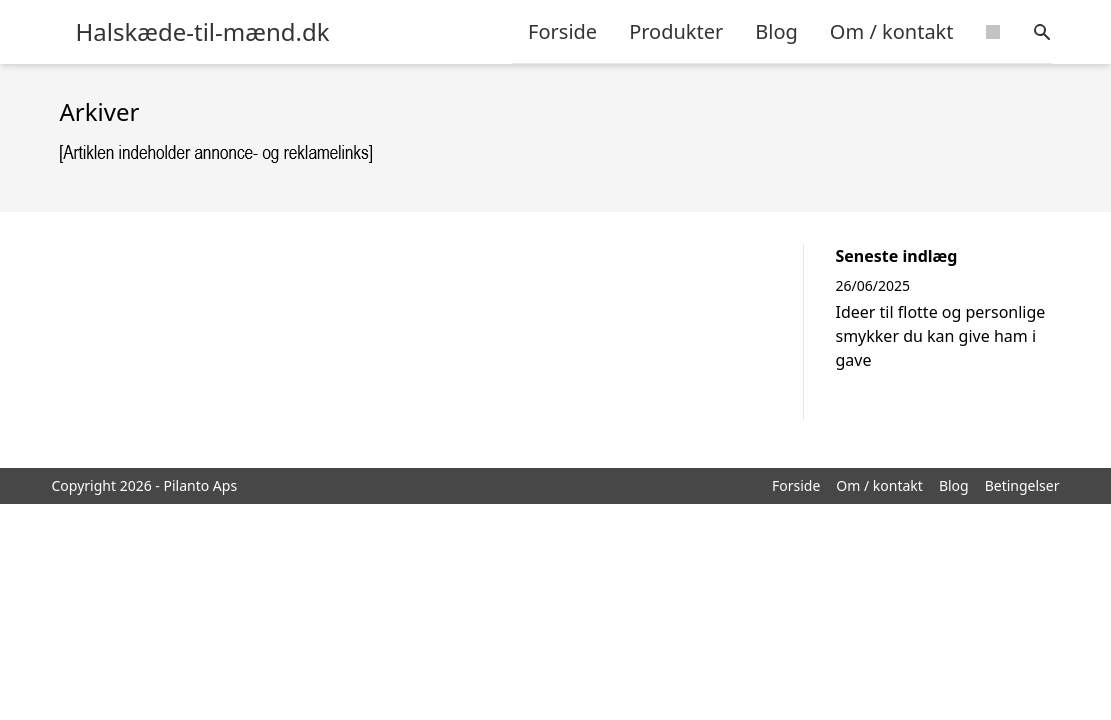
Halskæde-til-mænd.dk (203, 32)
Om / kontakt (892, 31)
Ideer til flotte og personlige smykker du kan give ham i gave (941, 336)
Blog (776, 31)
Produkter (676, 31)
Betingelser (1022, 485)
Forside (562, 31)
